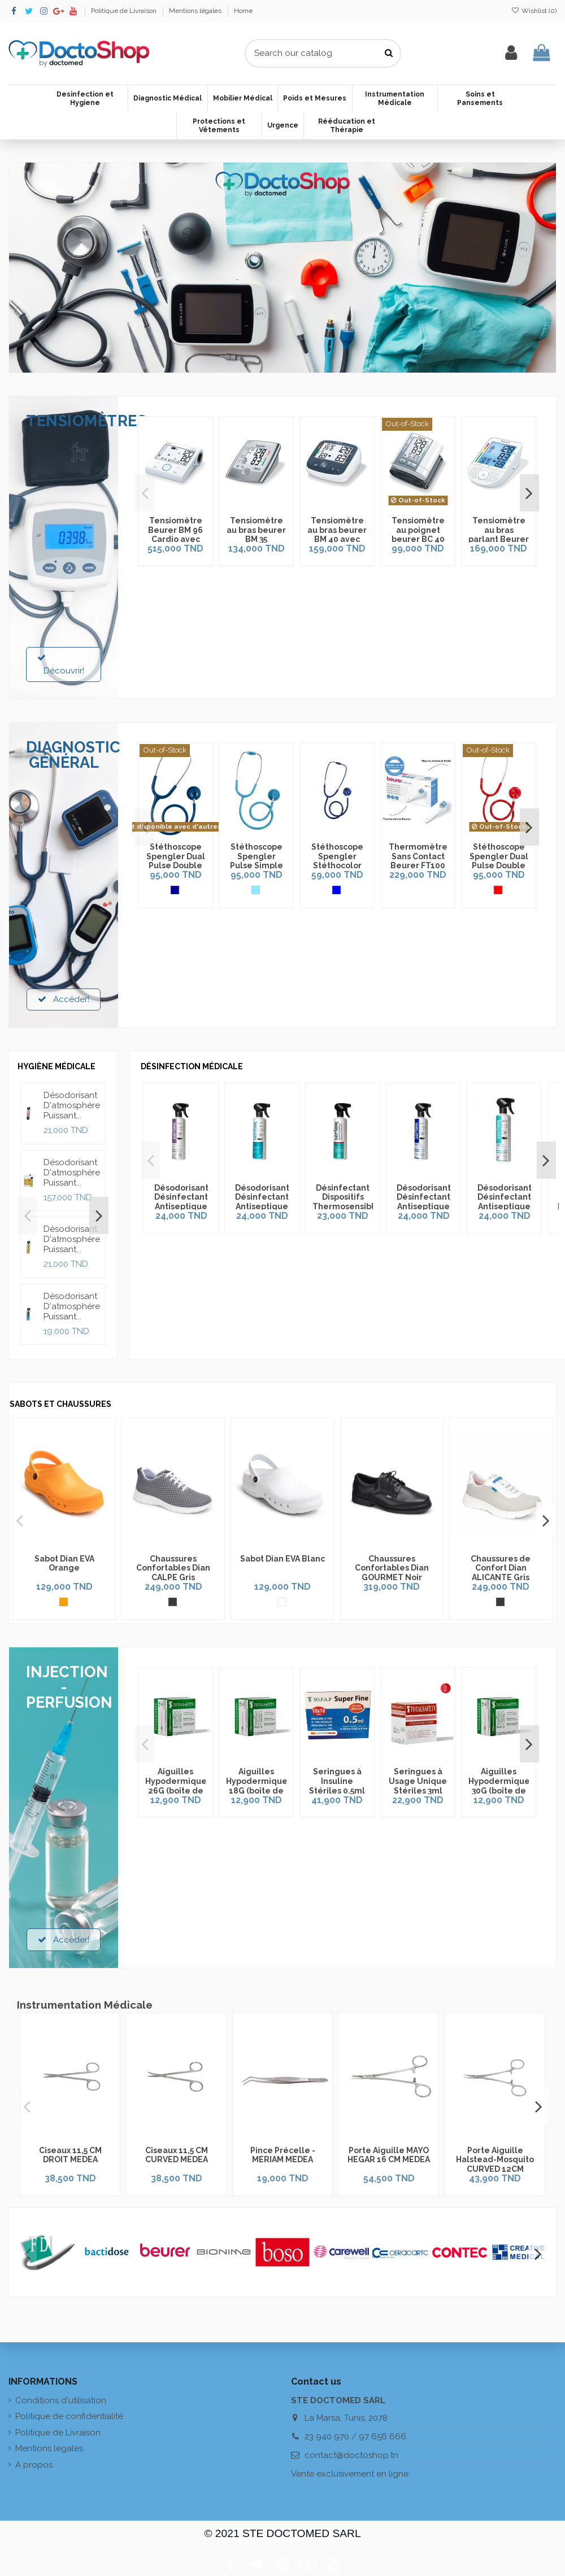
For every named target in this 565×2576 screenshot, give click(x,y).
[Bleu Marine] (175, 890)
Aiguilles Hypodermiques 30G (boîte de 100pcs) (501, 1785)
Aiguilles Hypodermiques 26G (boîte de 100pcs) (178, 1785)
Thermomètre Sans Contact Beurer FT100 (418, 856)
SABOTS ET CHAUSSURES (60, 1404)
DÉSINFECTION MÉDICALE (192, 1066)
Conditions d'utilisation (60, 2400)
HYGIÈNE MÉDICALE (56, 1066)
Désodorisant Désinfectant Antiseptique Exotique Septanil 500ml (265, 1209)
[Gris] (172, 1602)
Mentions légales (196, 11)
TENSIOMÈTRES (86, 421)
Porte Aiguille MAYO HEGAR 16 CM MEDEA (388, 2155)
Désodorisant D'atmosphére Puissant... (72, 1105)
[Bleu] (336, 890)
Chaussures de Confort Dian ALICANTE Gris (501, 1568)
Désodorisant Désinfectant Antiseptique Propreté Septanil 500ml (514, 1209)
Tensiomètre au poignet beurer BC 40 (418, 530)
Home (243, 11)
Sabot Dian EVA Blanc (282, 1558)
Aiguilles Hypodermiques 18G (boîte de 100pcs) (259, 1785)
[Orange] (63, 1602)
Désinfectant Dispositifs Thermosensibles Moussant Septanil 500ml (352, 1209)
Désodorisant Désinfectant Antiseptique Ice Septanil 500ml (432, 1209)
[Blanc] (281, 1602)
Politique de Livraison (124, 11)
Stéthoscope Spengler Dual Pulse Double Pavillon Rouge (499, 865)
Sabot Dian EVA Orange (64, 1563)
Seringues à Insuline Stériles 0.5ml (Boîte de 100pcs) (337, 1790)
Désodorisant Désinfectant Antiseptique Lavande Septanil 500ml (182, 1209)
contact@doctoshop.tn (351, 2455)
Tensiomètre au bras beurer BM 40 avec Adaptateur (337, 534)
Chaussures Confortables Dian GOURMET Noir (392, 1568)
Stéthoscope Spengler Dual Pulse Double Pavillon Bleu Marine (175, 865)
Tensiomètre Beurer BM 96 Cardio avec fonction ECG (175, 534)
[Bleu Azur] (255, 890)
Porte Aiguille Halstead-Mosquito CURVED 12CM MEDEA (495, 2164)
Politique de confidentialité (69, 2416)
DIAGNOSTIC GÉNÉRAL (73, 754)
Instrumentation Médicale (85, 2004)
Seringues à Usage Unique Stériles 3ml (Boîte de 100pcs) (418, 1790)
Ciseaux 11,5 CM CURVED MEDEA (176, 2155)
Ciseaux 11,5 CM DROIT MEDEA (70, 2155)
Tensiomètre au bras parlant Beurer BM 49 (498, 534)
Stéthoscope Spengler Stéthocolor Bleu (337, 861)
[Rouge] (498, 890)
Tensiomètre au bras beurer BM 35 (256, 530)
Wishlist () (534, 11)
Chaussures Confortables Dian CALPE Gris (173, 1568)
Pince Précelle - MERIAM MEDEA (282, 2155)
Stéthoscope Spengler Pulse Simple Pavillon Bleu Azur (256, 865)
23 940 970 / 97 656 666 (355, 2436)
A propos (34, 2465)
